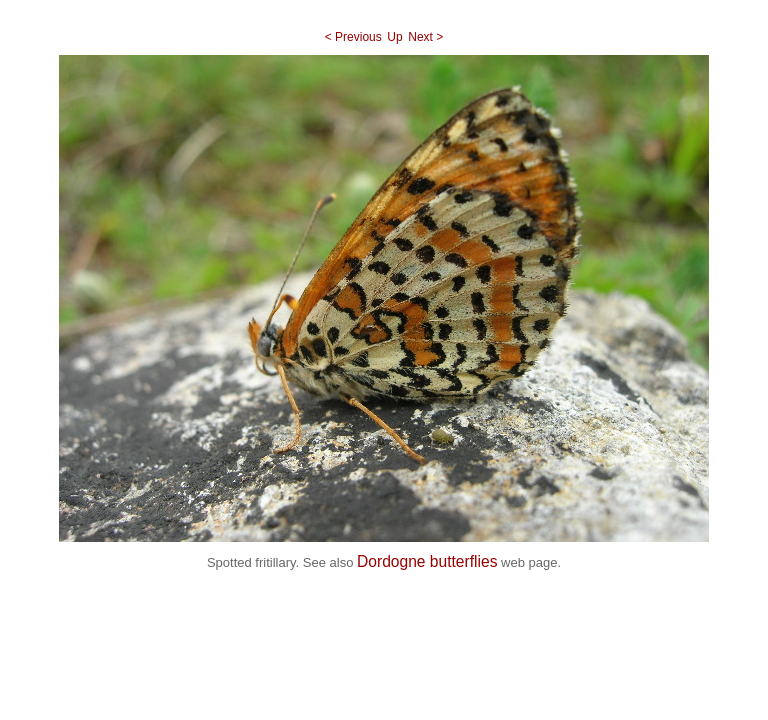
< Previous (353, 37)
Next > (425, 37)
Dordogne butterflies (427, 561)
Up (394, 37)
